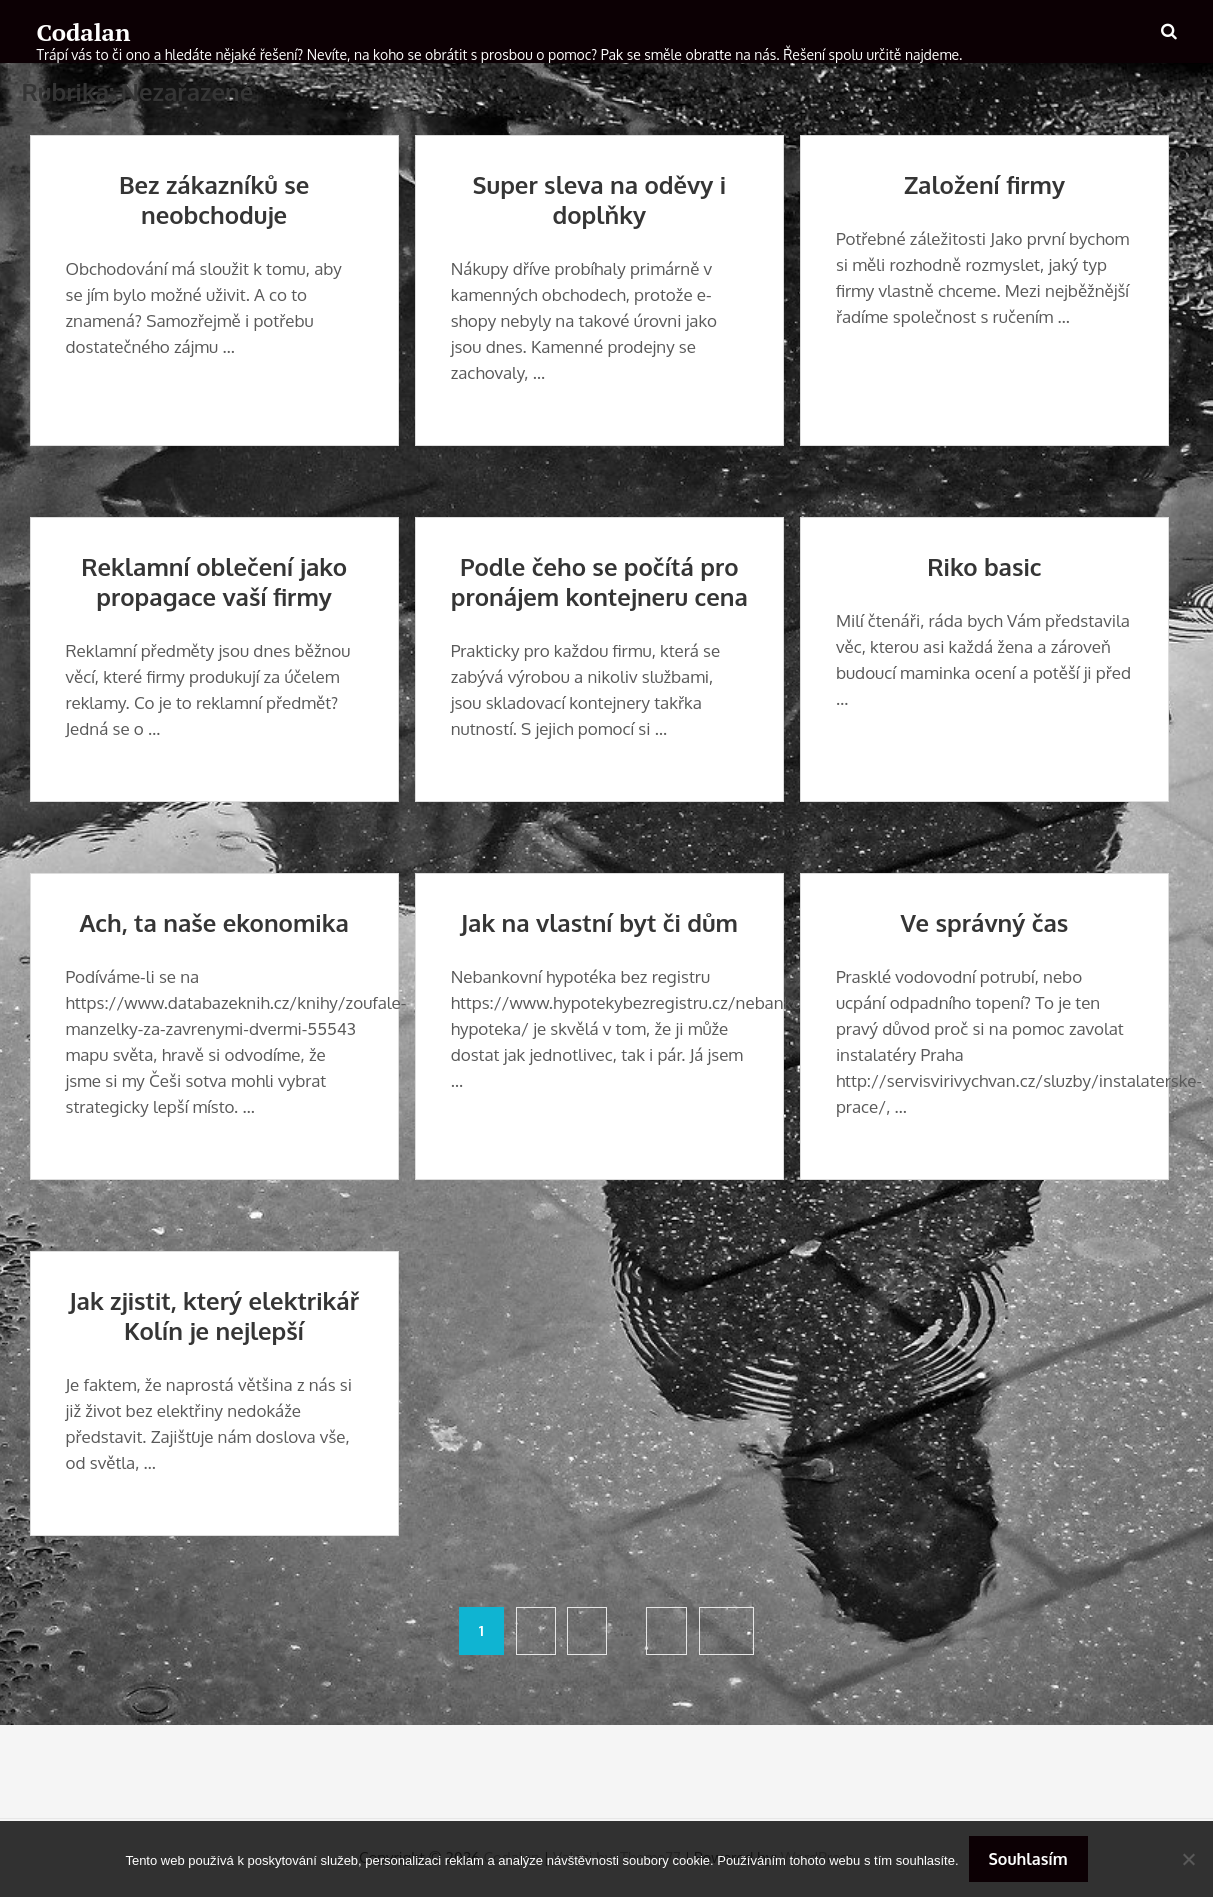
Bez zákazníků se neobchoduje (214, 199)
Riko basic (984, 566)
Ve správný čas (985, 922)
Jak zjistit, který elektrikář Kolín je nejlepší (214, 1315)
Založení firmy (984, 184)
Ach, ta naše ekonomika (213, 922)
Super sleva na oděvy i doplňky (599, 199)
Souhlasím (1028, 1859)
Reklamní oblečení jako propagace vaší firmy (214, 581)
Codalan (84, 32)
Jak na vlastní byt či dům (599, 922)
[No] (1188, 1859)
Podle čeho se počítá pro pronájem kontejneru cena (599, 581)
